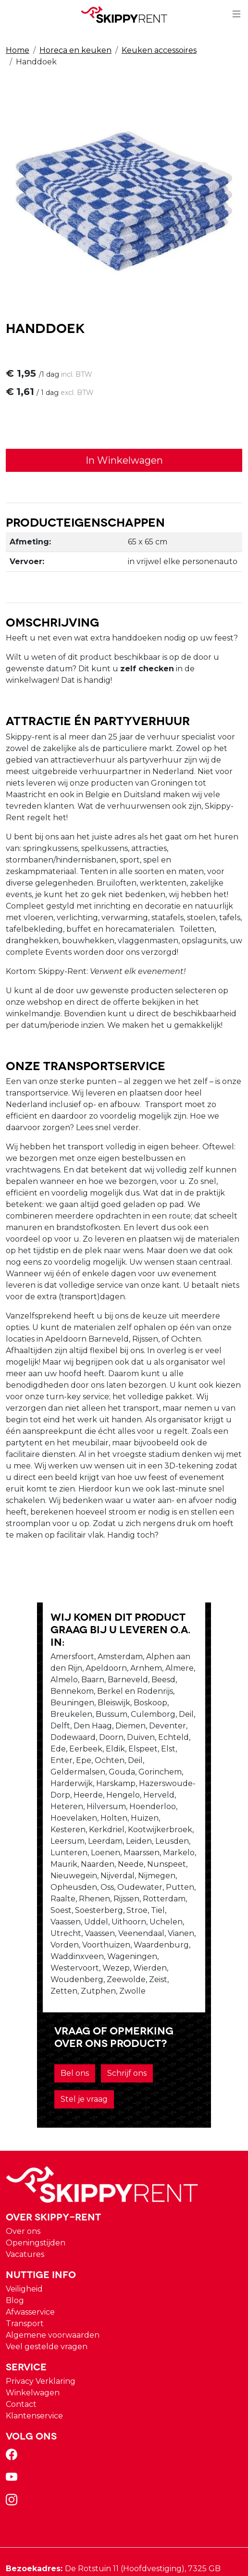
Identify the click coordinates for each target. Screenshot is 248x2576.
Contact (21, 2256)
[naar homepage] (124, 14)
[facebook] (13, 2309)
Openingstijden (35, 2094)
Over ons (23, 2083)
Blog (15, 2152)
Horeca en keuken (75, 50)
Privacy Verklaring (40, 2233)
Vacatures (25, 2106)
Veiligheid (24, 2140)
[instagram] (13, 2354)
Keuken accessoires (159, 50)
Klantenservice (34, 2267)
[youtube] (13, 2332)
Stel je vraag (151, 1951)
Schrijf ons (90, 1951)
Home (17, 50)
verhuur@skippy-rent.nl (57, 2470)
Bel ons (38, 1951)
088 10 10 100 (36, 2451)
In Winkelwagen (124, 461)
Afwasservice (30, 2164)
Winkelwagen (33, 2244)
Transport (25, 2175)
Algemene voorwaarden (52, 2187)
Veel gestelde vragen (46, 2198)
